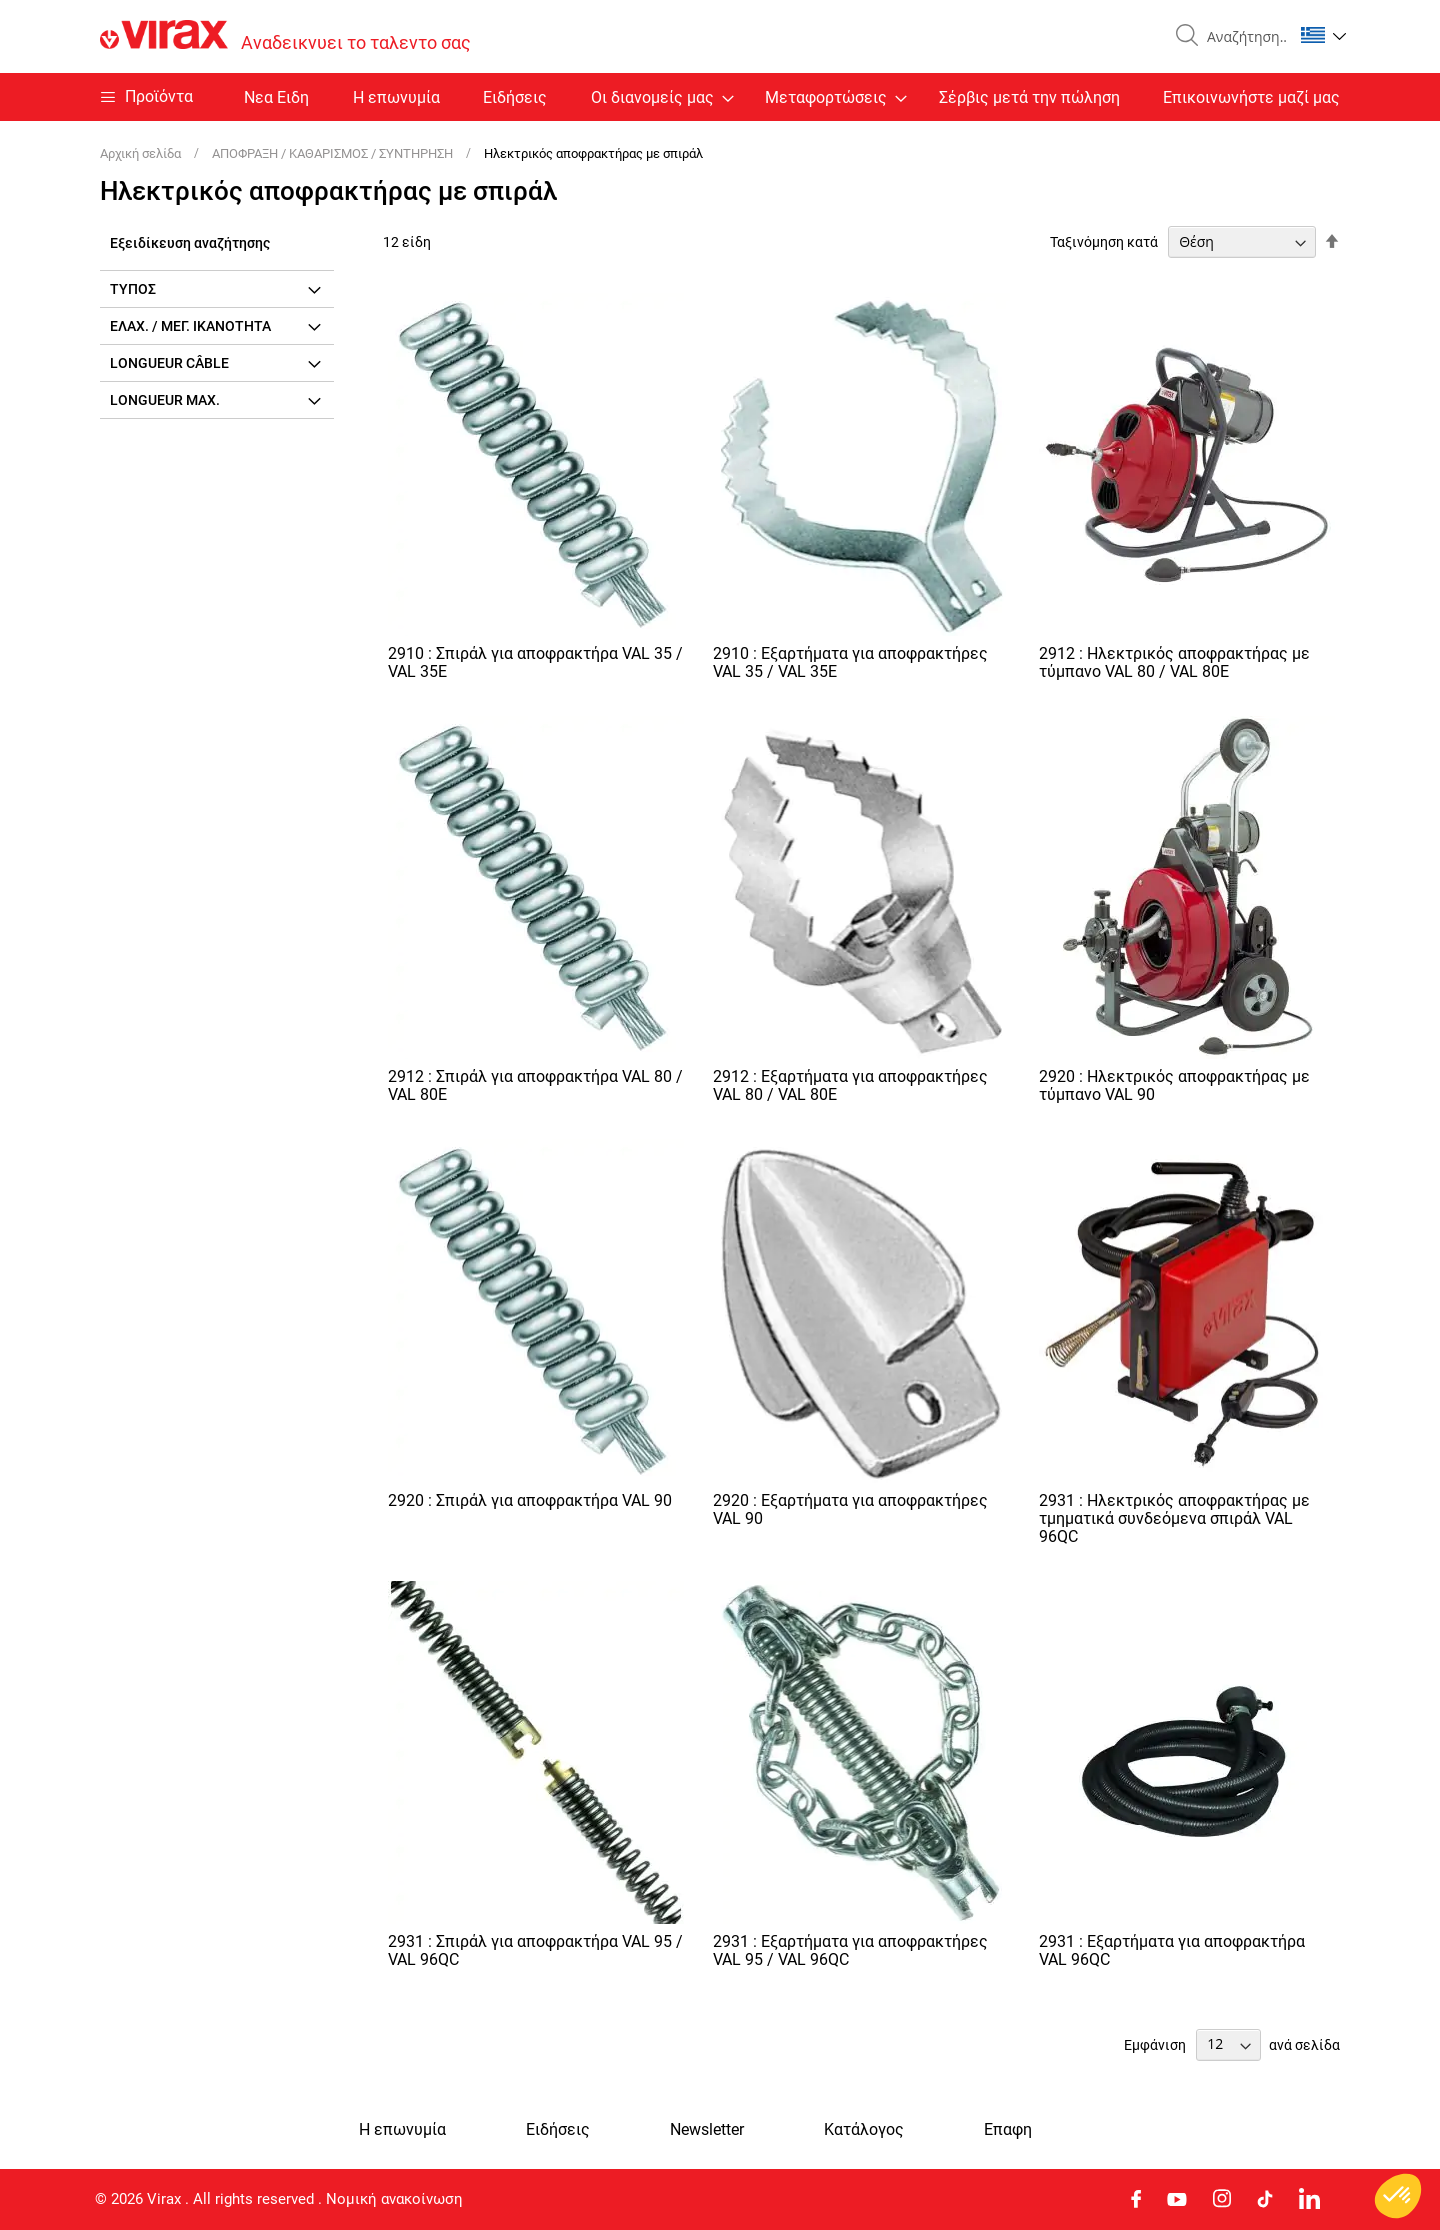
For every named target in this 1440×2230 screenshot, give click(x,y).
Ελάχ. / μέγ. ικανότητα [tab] (190, 326)
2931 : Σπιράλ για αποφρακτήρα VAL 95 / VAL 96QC (535, 1950)
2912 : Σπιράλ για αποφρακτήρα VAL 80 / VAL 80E (535, 1085)
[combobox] (1242, 37)
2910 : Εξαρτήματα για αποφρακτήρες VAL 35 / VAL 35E (850, 662)
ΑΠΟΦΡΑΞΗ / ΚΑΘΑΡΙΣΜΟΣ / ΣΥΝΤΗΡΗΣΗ (334, 153)
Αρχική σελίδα (142, 153)
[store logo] (285, 36)
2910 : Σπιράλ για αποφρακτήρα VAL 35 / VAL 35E (535, 662)
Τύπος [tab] (133, 289)
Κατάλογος (864, 2130)
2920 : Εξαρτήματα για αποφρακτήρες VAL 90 (850, 1509)
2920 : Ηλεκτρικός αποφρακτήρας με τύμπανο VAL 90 (1174, 1085)
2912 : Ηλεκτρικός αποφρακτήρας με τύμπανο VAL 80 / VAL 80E (1174, 662)
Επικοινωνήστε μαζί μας (1251, 97)
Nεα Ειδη (276, 97)
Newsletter (707, 2130)
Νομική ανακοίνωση (394, 2199)
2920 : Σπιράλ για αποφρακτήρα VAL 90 (530, 1500)
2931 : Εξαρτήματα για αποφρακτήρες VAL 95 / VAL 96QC (850, 1950)
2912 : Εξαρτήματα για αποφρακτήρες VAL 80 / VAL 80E (850, 1085)
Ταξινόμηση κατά (1104, 242)
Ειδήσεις (515, 97)
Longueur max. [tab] (165, 400)
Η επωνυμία (396, 97)
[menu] (720, 97)
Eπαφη (1008, 2130)
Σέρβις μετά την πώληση (1029, 97)
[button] (1323, 35)
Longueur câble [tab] (169, 363)
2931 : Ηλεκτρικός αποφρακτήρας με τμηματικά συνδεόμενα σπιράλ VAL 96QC (1174, 1518)
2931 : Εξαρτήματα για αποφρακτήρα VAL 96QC (1172, 1950)
